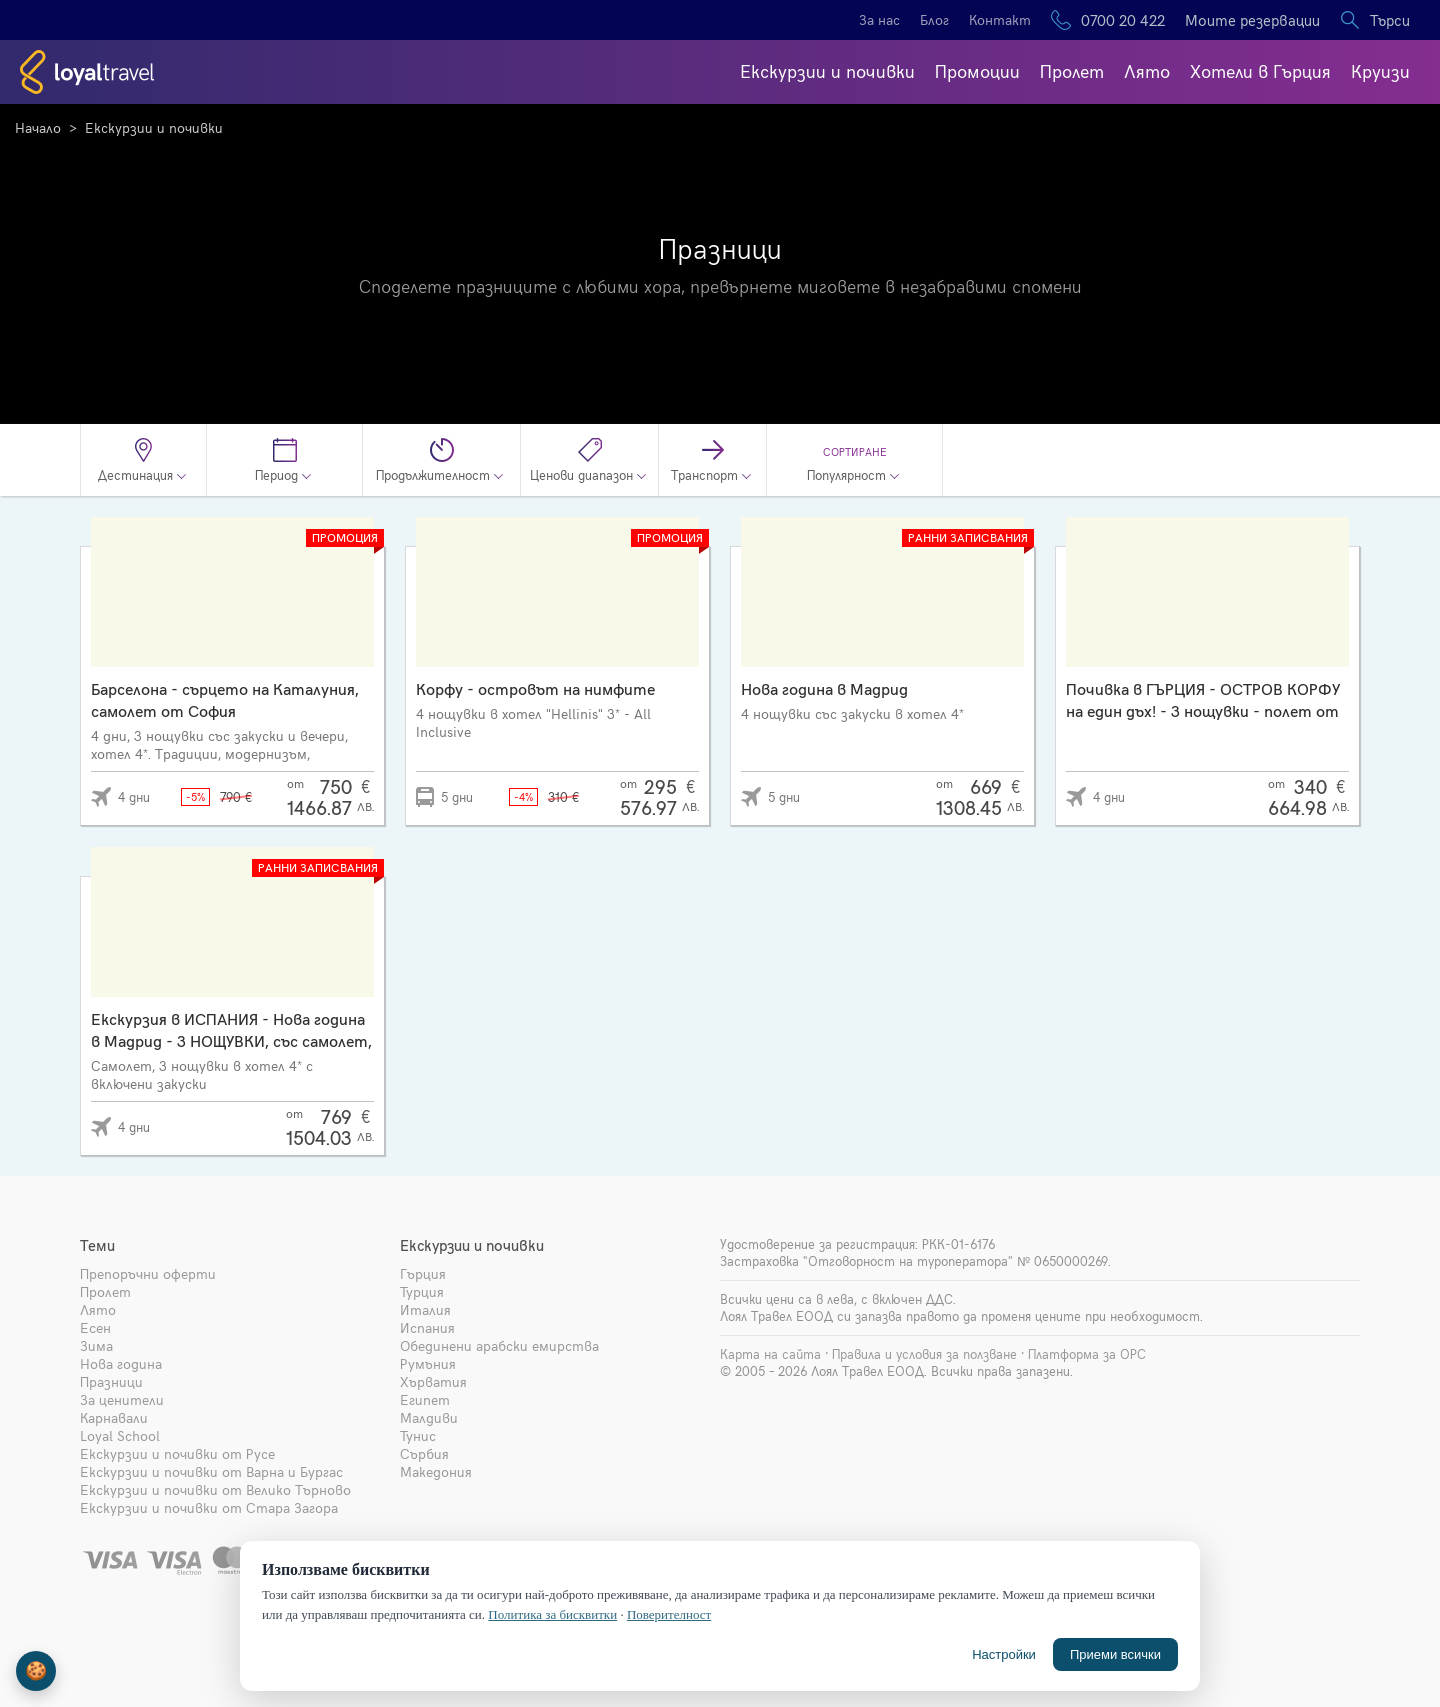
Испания (427, 1327)
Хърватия (433, 1381)
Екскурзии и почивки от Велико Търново (215, 1489)
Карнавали (114, 1417)
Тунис (418, 1435)
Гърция (423, 1273)
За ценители (122, 1399)
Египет (425, 1399)
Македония (436, 1471)
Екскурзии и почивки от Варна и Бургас (211, 1471)
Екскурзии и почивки (827, 70)
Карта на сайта (770, 1354)
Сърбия (424, 1453)
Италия (425, 1309)
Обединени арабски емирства (499, 1345)
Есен (95, 1327)
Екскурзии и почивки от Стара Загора (209, 1507)
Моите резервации (1252, 20)
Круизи (1380, 70)
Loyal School (120, 1435)
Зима (96, 1345)
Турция (422, 1291)
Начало (38, 127)
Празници (111, 1381)
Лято (1147, 70)
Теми (97, 1245)
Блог (934, 19)
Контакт (1000, 19)
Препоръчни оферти (148, 1273)
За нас (879, 19)
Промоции (977, 70)
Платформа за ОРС (1087, 1354)
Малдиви (429, 1417)
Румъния (428, 1363)
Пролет (1072, 70)
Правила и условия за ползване (924, 1354)
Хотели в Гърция (1260, 70)
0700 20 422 (1123, 20)
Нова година (121, 1363)
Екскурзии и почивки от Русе (177, 1453)
